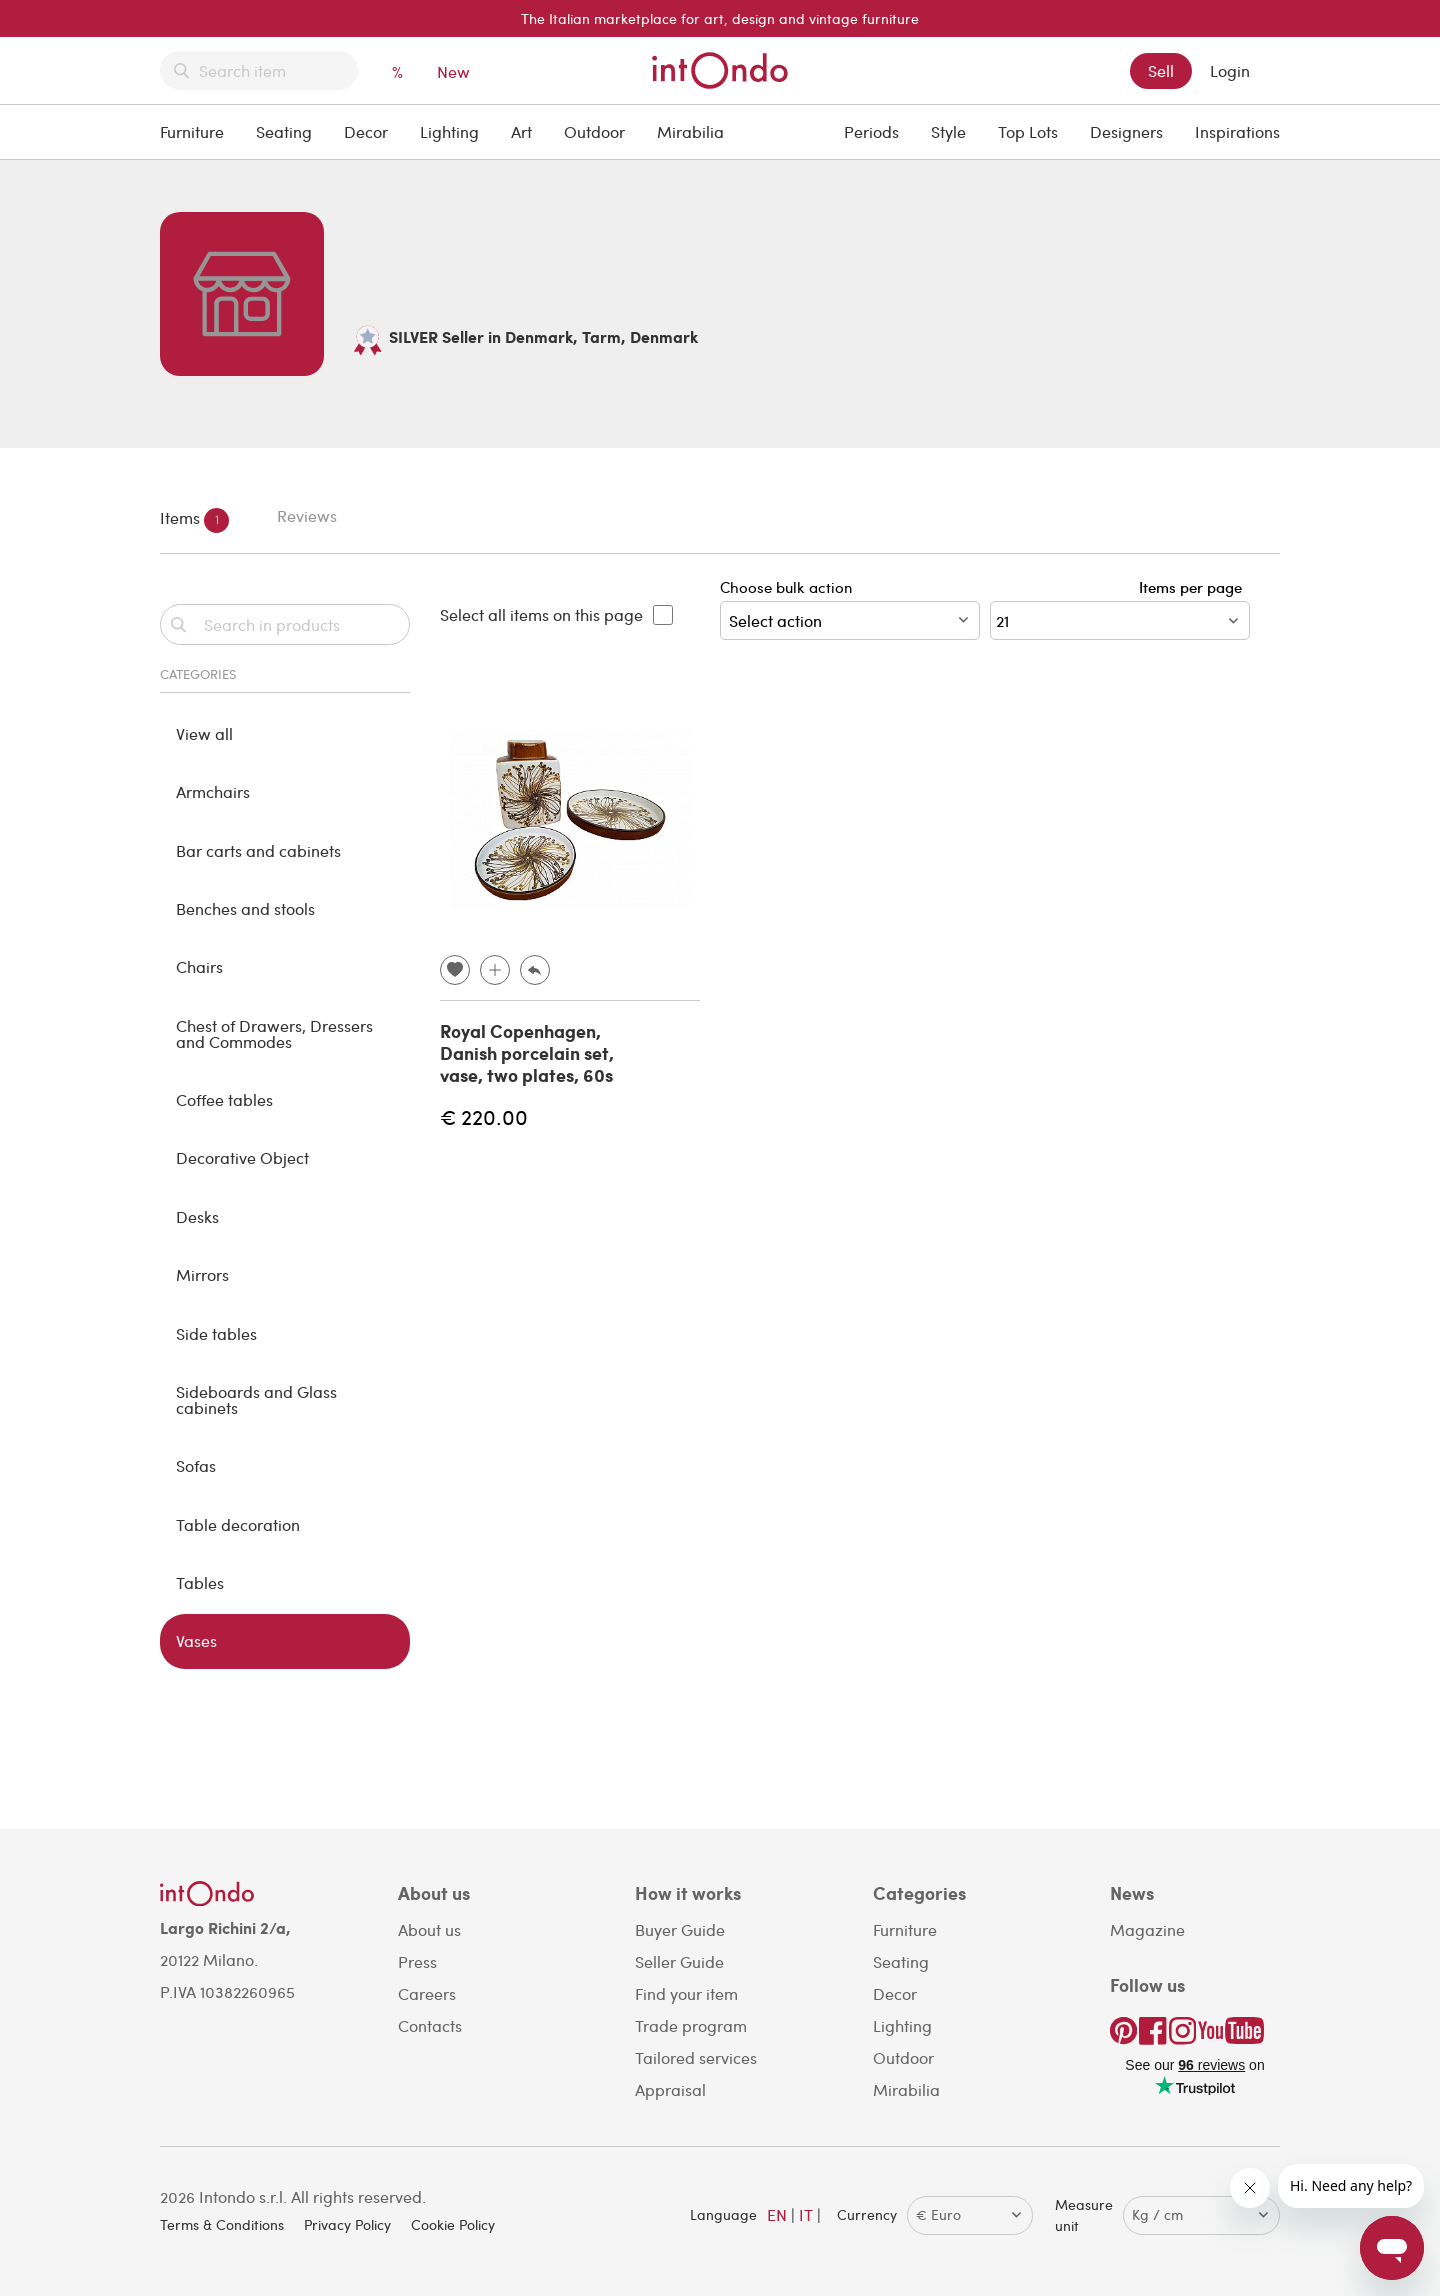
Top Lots (1028, 131)
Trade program (691, 2025)
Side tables (216, 1333)
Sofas (196, 1465)
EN (777, 2214)
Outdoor (594, 131)
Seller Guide (679, 1961)
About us (429, 1929)
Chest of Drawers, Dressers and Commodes (274, 1033)
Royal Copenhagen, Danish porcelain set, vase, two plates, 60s (527, 1052)
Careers (427, 1993)
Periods (871, 131)
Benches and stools (245, 908)
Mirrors (202, 1274)
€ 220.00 (484, 1116)
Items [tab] (194, 520)
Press (417, 1961)
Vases (196, 1640)
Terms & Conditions (222, 2224)
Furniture (192, 131)
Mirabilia (690, 131)
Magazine (1147, 1929)
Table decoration (238, 1524)
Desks (197, 1216)
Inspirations (1237, 131)
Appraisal (670, 2089)
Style (948, 131)
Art (521, 131)
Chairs (199, 966)
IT (806, 2214)
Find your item (686, 1993)
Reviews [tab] (307, 515)
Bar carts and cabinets (258, 850)
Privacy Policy (347, 2224)
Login (1230, 70)
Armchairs (213, 791)
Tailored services (696, 2057)
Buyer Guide (680, 1929)
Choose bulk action (850, 608)
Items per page (1194, 587)
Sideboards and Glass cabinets (256, 1399)
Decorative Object (242, 1157)
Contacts (430, 2025)
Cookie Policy (453, 2224)
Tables (200, 1582)
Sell (1161, 70)
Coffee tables (224, 1099)
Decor (366, 131)
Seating (284, 131)
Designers (1126, 131)
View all (204, 733)
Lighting (449, 131)
